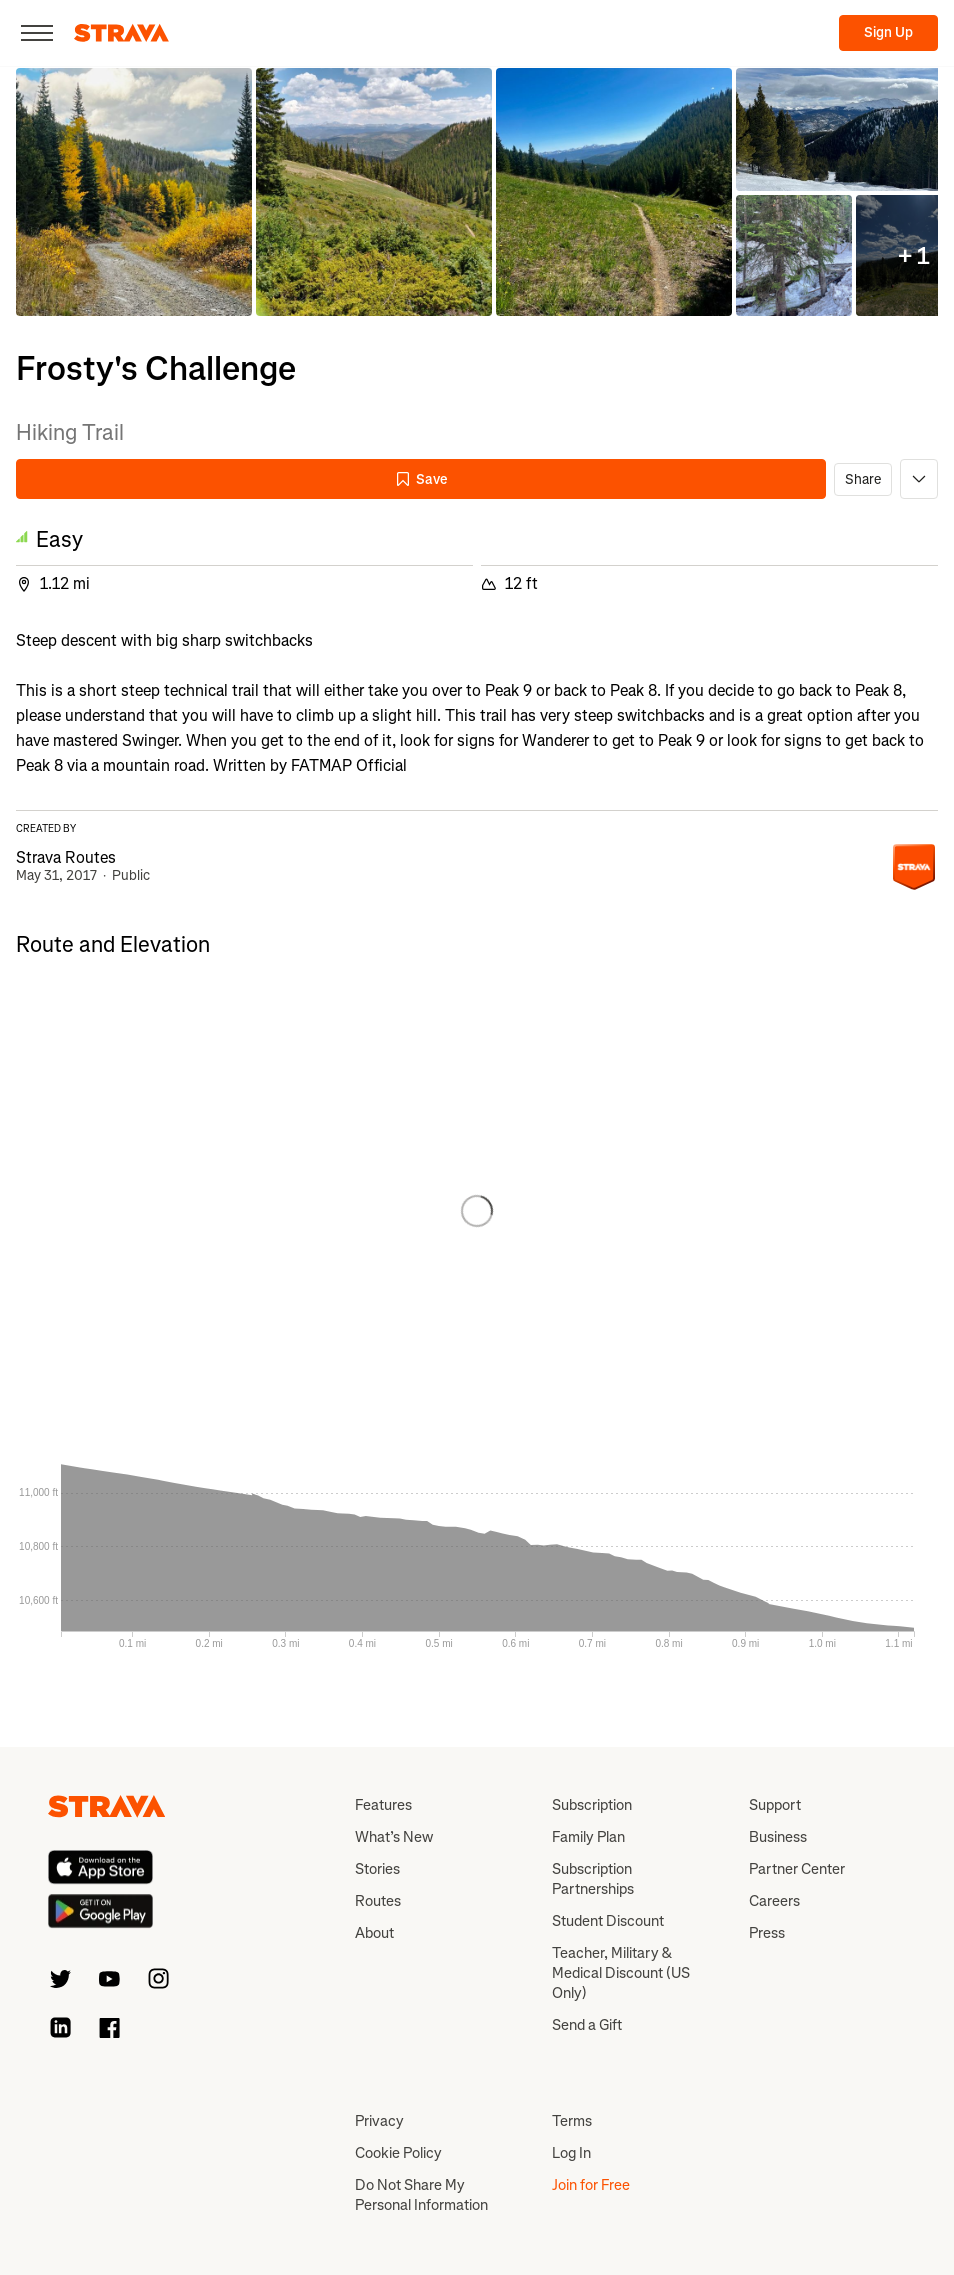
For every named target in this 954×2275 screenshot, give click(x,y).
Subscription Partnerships (593, 1879)
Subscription (592, 1805)
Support (775, 1805)
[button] (134, 192)
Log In (571, 2153)
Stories (377, 1869)
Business (778, 1837)
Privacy (379, 2121)
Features (383, 1805)
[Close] (37, 33)
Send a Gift (587, 2025)
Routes (378, 1901)
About (374, 1933)
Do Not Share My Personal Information (421, 2195)
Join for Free (591, 2185)
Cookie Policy (398, 2153)
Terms (572, 2121)
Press (767, 1933)
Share (863, 479)
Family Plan (588, 1837)
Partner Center (797, 1869)
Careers (774, 1901)
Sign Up (888, 32)
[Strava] (121, 33)
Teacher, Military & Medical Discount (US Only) (621, 1973)
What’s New (394, 1837)
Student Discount (608, 1921)
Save (421, 479)
